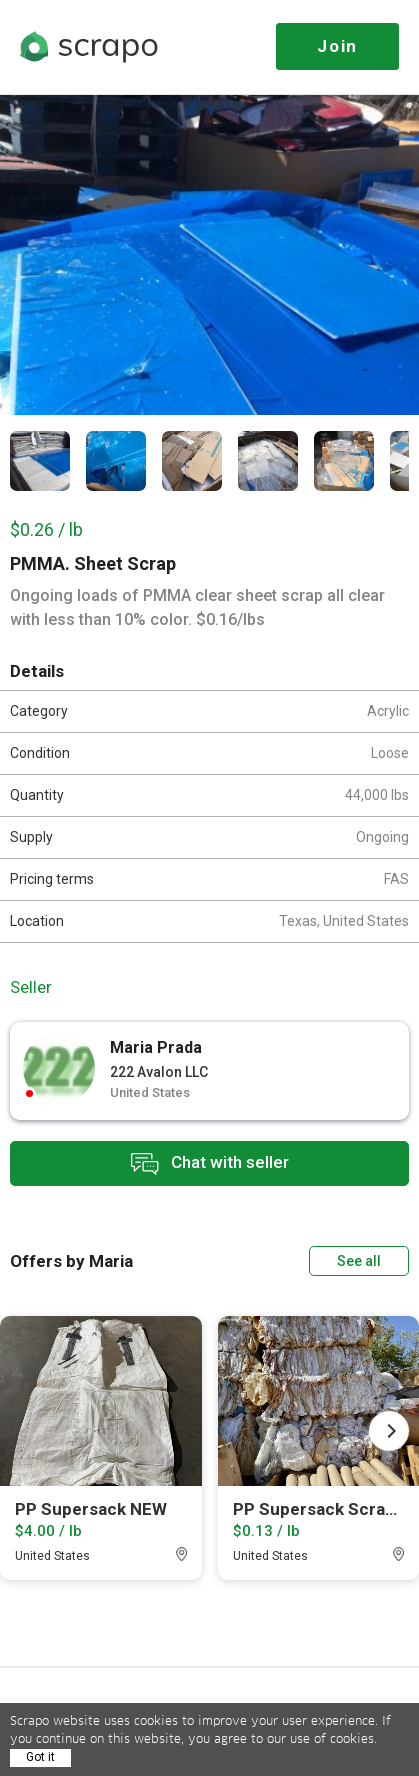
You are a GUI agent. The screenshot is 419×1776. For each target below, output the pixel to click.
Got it (40, 1757)
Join (337, 46)
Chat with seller (210, 1163)
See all (359, 1261)
